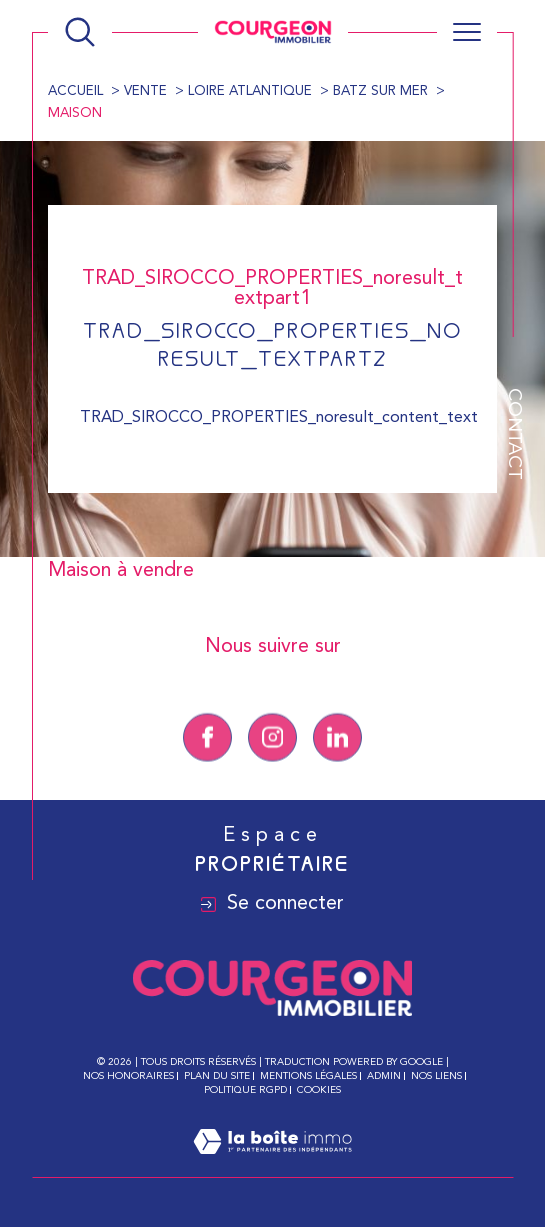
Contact (513, 434)
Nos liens (436, 1076)
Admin (384, 1076)
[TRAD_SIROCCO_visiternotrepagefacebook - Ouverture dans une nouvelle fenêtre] (207, 767)
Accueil (75, 91)
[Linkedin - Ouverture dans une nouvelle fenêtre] (337, 767)
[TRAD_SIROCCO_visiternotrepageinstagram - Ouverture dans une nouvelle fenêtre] (272, 767)
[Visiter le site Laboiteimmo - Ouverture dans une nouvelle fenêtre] (272, 1166)
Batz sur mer (380, 91)
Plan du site (217, 1076)
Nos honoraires (128, 1076)
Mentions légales (308, 1076)
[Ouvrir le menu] (467, 32)
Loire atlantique (250, 91)
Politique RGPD (245, 1090)
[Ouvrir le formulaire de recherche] (80, 32)
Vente (145, 91)
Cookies (319, 1090)
